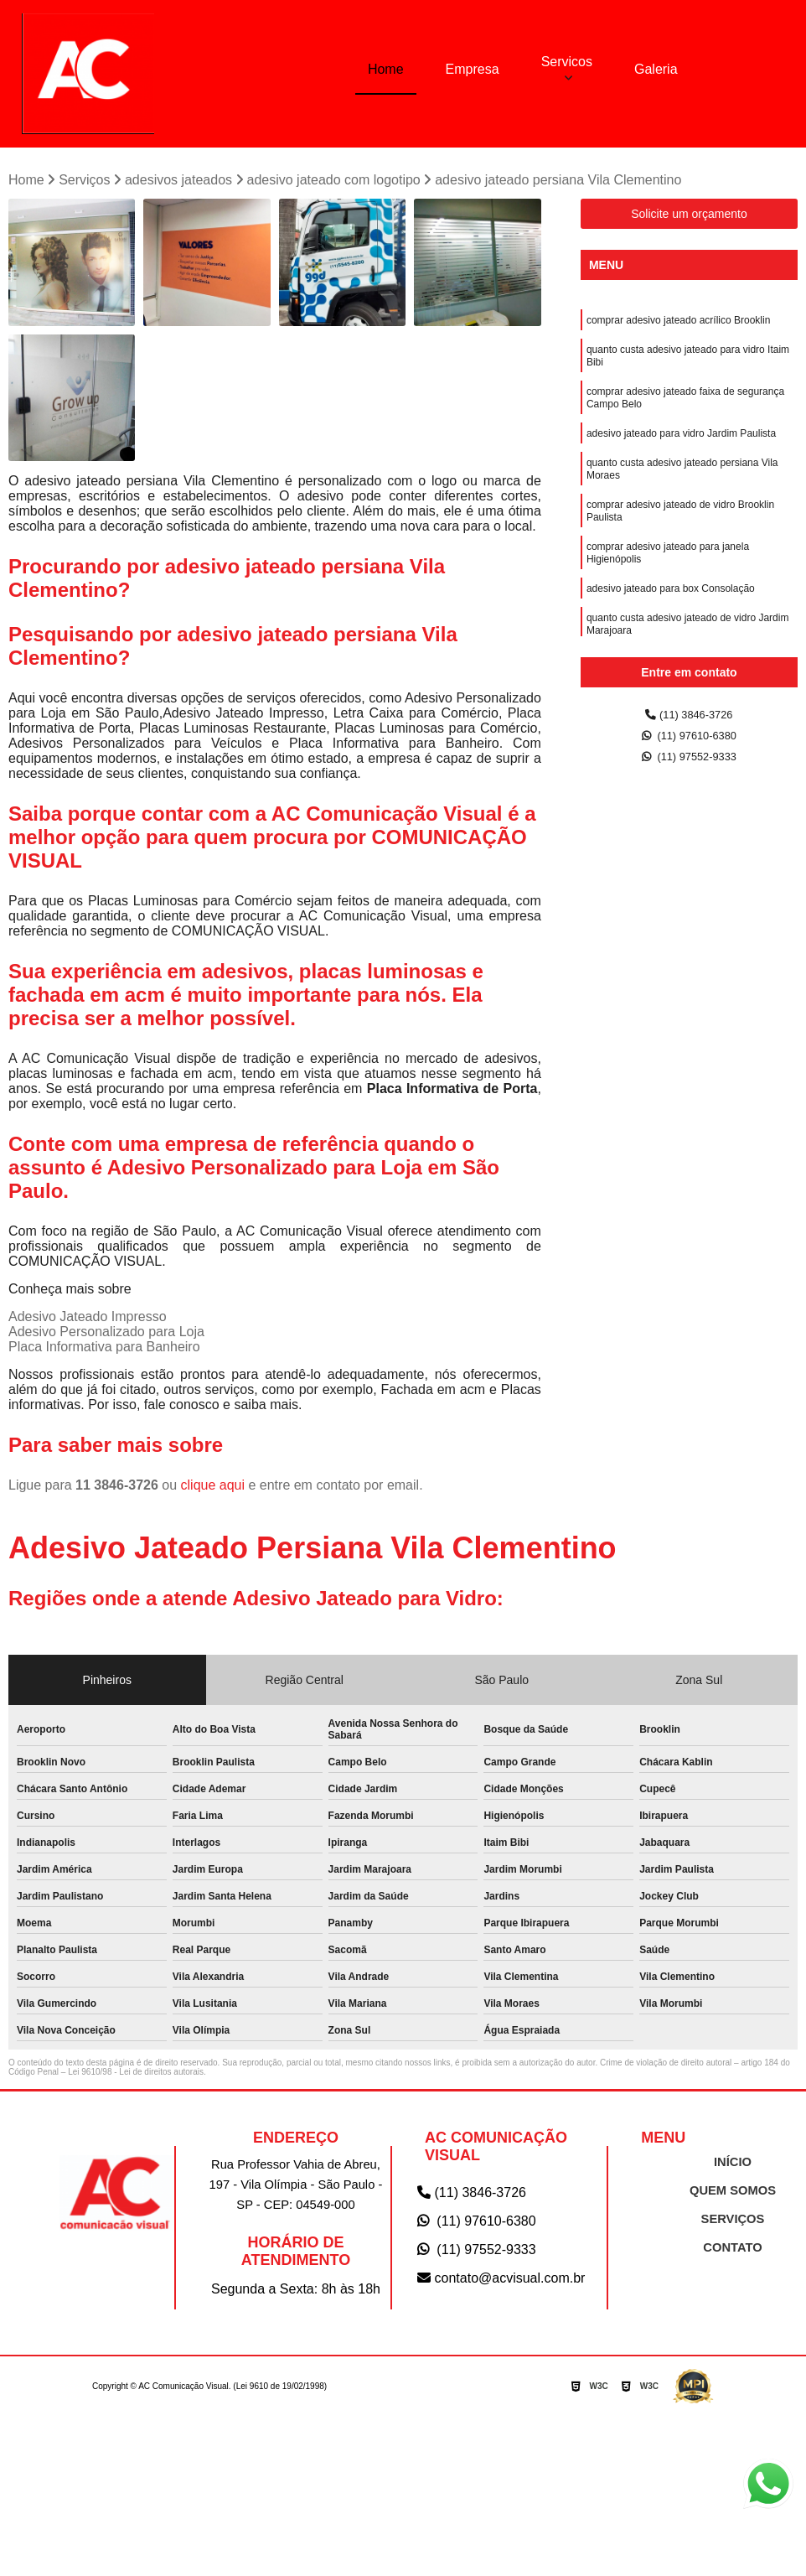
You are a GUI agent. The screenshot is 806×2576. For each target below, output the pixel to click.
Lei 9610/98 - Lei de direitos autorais (136, 2076)
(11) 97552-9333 (689, 766)
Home (386, 68)
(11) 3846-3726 (689, 720)
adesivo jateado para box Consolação (670, 624)
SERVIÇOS (733, 2223)
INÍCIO (733, 2166)
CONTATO (732, 2252)
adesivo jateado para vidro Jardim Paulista (681, 452)
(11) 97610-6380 (689, 743)
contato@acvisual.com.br (501, 2282)
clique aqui (213, 1489)
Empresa (472, 68)
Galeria (656, 68)
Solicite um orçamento (689, 218)
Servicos (566, 61)
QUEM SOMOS (733, 2195)
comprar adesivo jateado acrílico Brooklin (678, 326)
